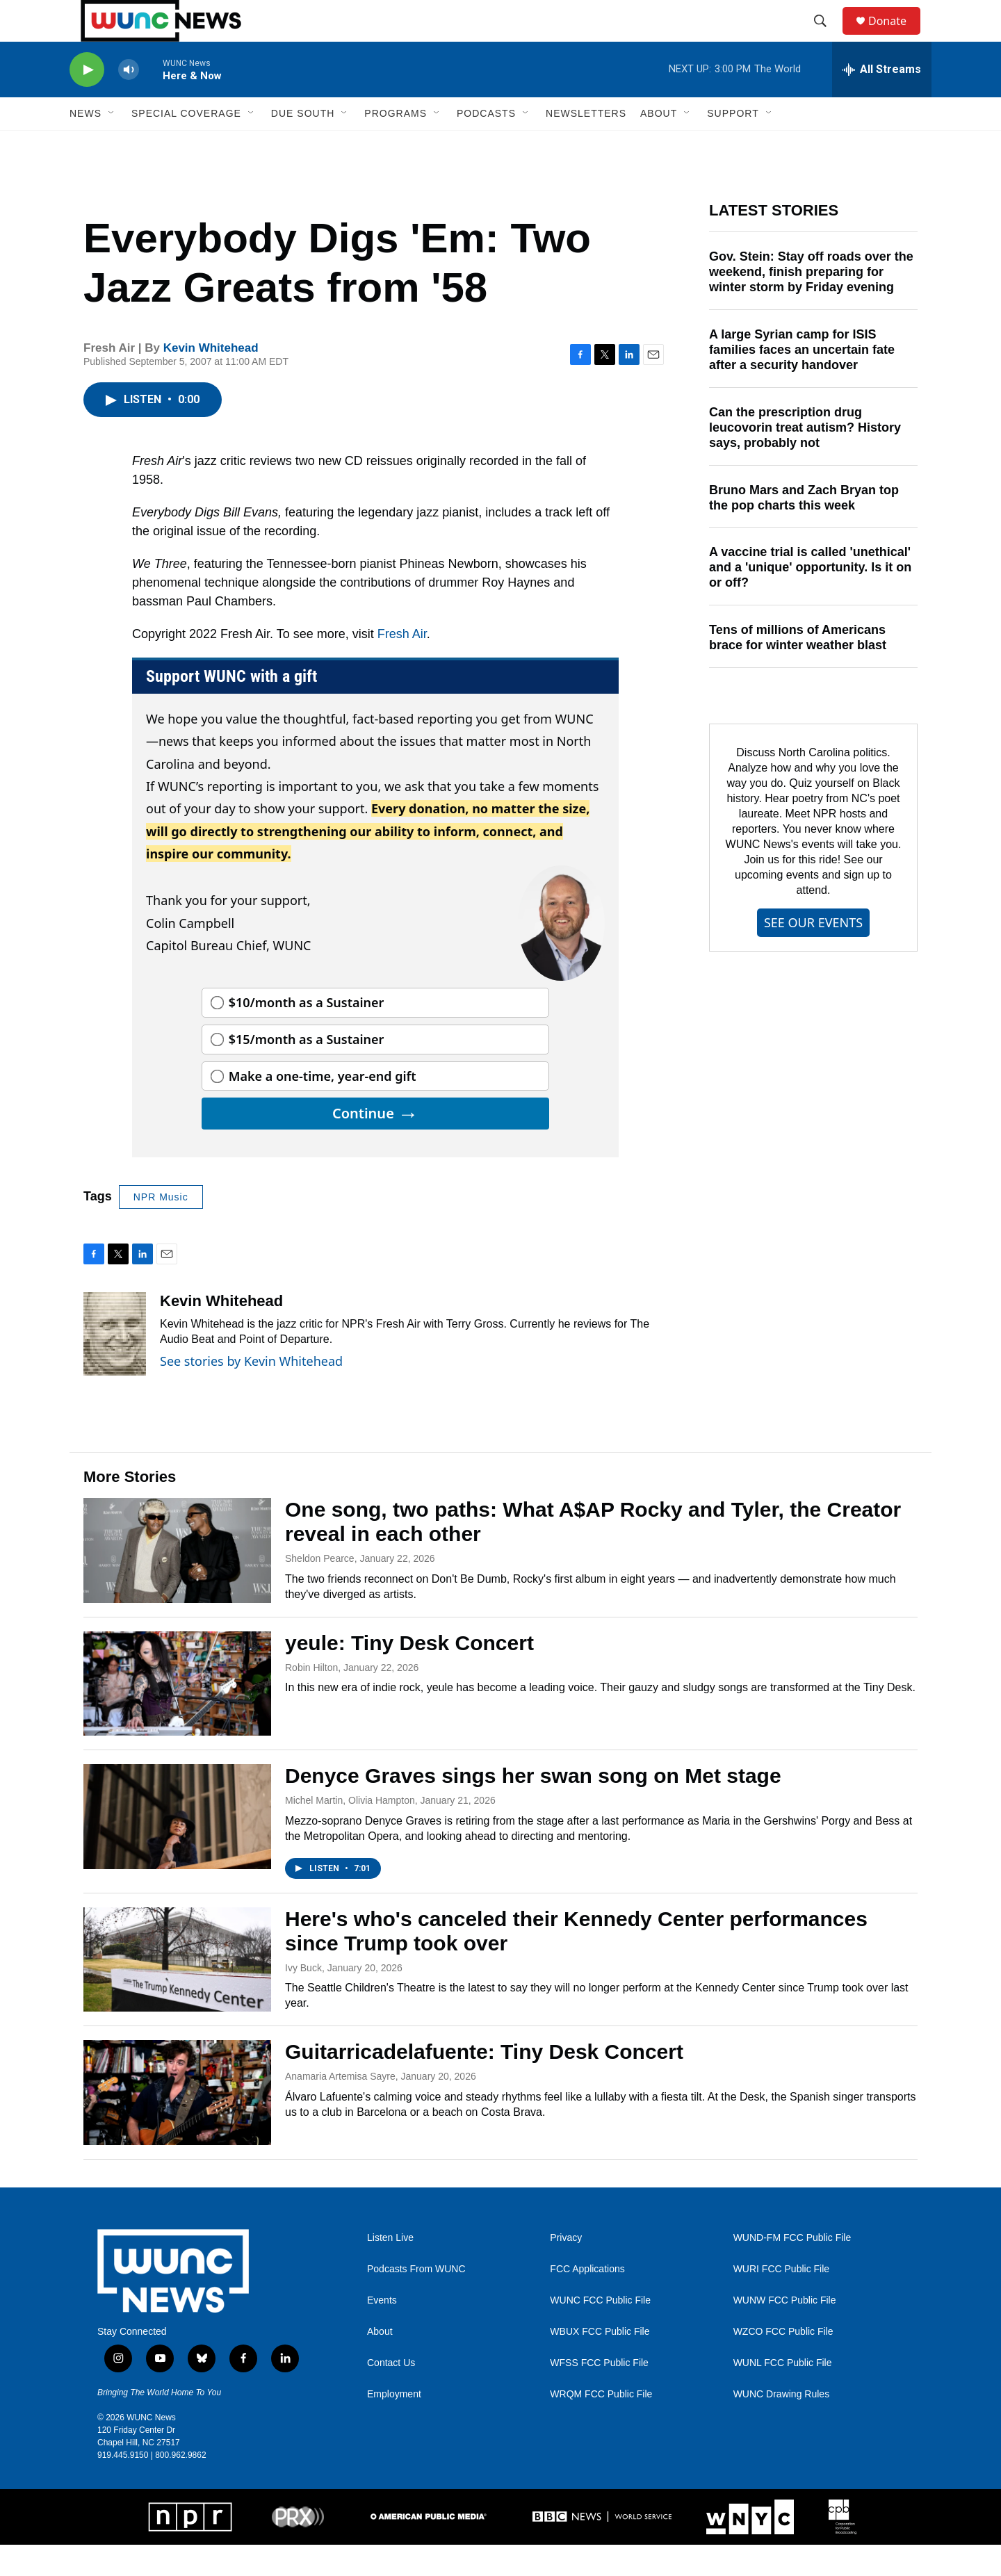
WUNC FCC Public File (600, 2331)
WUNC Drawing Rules (781, 2425)
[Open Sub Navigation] (111, 144)
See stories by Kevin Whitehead (251, 1392)
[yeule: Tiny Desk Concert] (177, 1715)
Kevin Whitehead (211, 379)
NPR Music (160, 1228)
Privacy (566, 2269)
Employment (394, 2425)
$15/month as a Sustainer (306, 1070)
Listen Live (390, 2269)
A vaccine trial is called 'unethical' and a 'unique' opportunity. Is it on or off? (810, 598)
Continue (375, 1144)
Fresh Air (402, 665)
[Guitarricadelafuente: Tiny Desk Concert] (177, 2123)
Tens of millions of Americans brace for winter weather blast (797, 668)
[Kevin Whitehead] (114, 1365)
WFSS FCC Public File (599, 2394)
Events (382, 2331)
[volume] (128, 101)
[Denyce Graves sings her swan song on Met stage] (177, 1847)
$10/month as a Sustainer (306, 1033)
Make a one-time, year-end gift (322, 1107)
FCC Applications (587, 2300)
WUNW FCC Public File (784, 2331)
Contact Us (391, 2394)
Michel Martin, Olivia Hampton (350, 1831)
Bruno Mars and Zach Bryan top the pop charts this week (804, 529)
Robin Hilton (311, 1698)
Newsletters (586, 144)
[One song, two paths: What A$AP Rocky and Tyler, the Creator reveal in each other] (177, 1581)
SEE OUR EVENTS (813, 953)
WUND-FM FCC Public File (792, 2269)
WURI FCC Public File (781, 2300)
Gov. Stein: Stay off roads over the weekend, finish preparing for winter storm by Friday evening (811, 303)
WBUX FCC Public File (599, 2363)
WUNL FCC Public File (782, 2394)
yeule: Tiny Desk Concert (409, 1674)
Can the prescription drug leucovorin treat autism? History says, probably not (805, 459)
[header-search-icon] (826, 37)
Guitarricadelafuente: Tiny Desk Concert (484, 2082)
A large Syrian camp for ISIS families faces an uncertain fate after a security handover (802, 381)
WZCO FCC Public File (783, 2363)
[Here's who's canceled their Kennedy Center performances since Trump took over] (177, 1991)
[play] (87, 101)
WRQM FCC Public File (601, 2425)
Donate (896, 36)
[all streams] (881, 101)
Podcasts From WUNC (416, 2300)
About (380, 2363)
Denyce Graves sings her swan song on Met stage (533, 1806)
